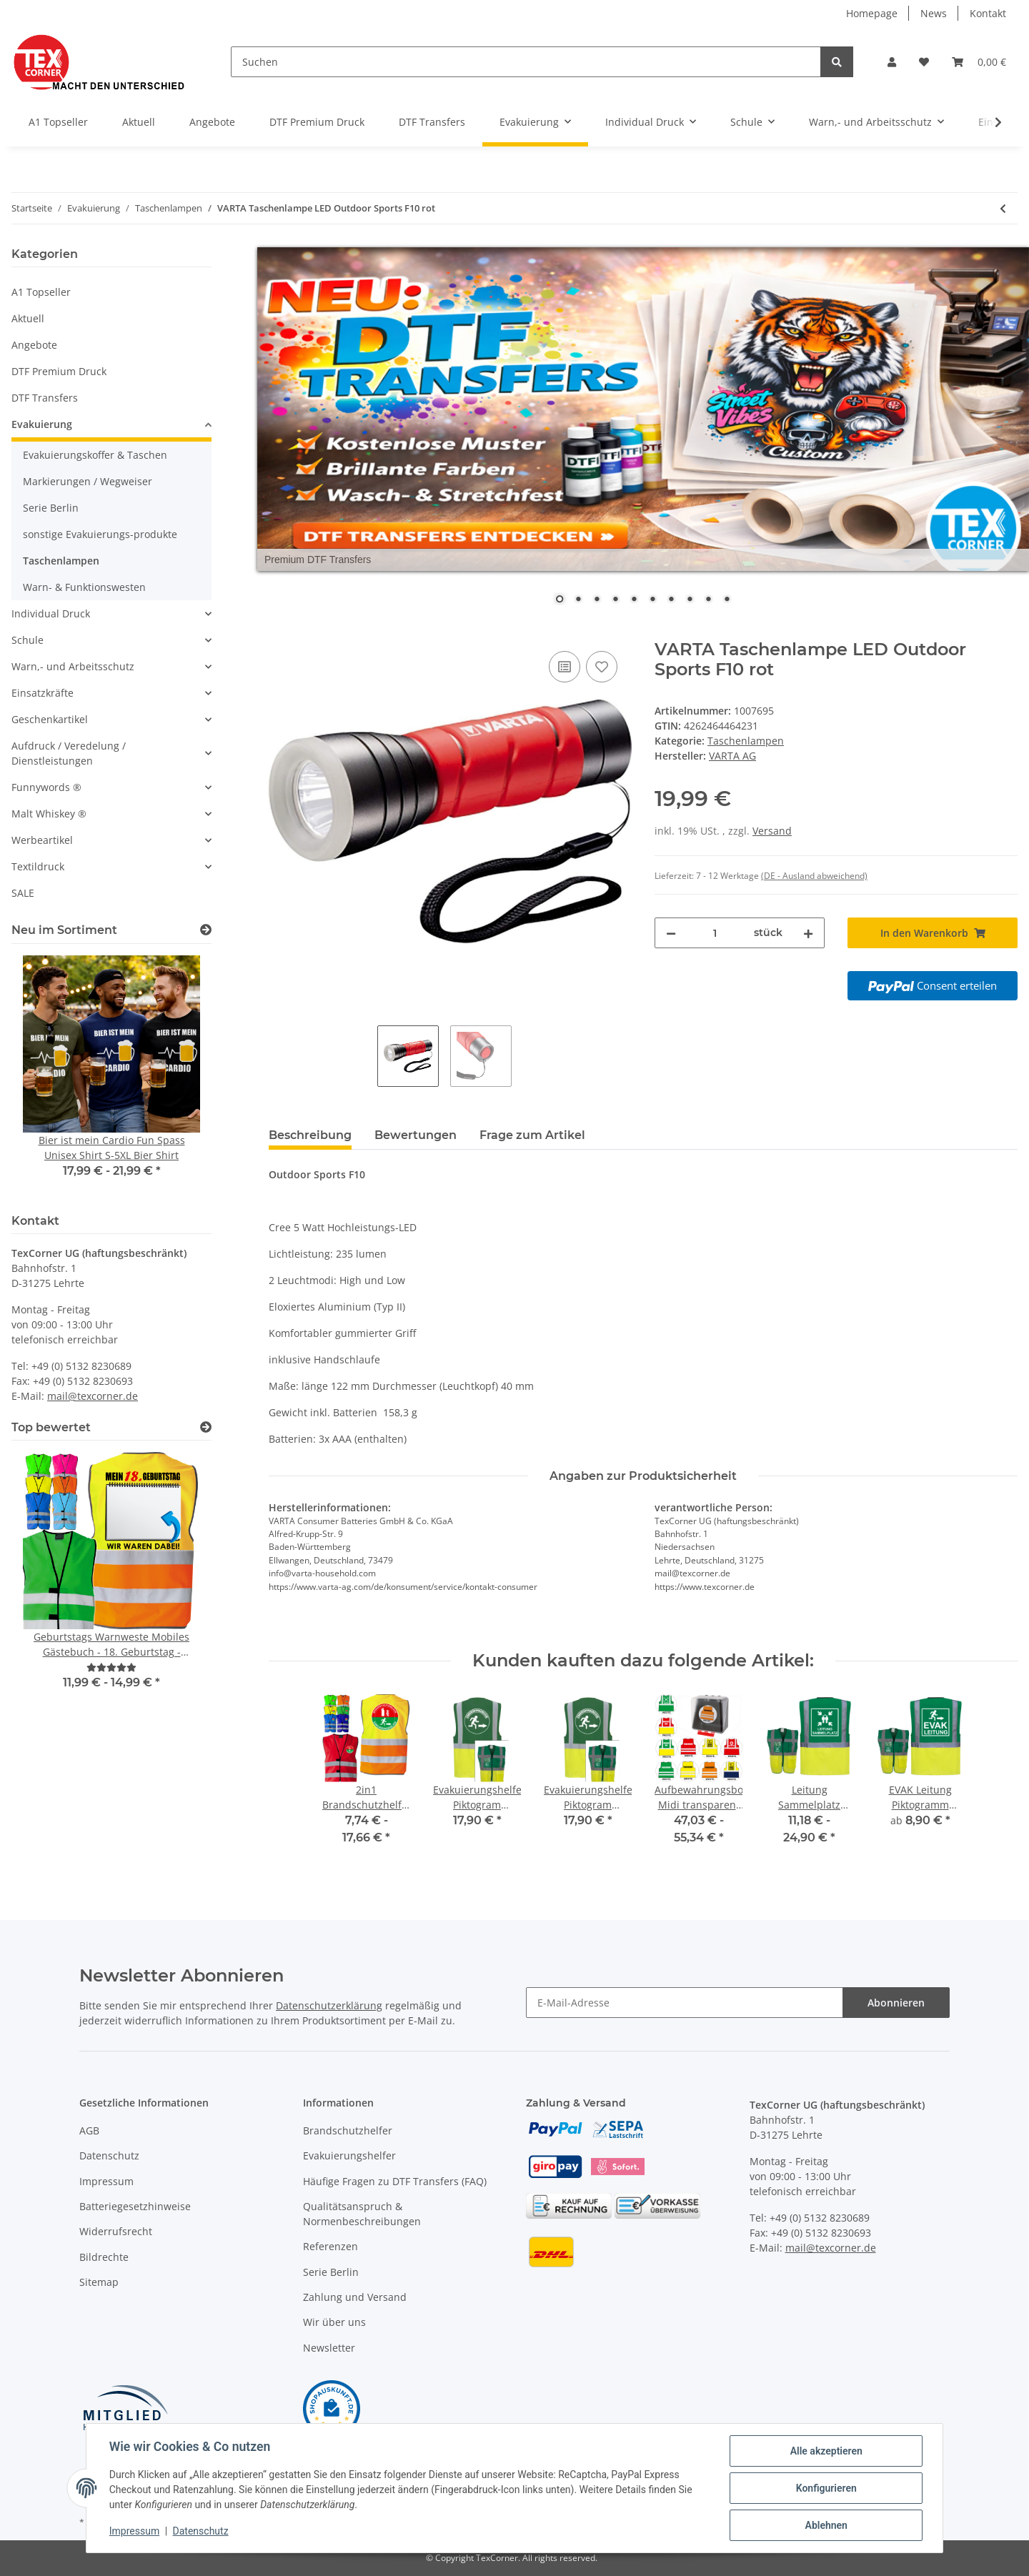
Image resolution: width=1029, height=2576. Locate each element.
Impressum (106, 2181)
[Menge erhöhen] (808, 933)
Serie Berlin (51, 507)
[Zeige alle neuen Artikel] (206, 930)
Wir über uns (334, 2322)
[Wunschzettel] (924, 61)
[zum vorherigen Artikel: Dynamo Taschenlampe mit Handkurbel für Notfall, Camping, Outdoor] (1003, 208)
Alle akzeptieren (826, 2451)
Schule (27, 640)
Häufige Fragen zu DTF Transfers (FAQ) (395, 2181)
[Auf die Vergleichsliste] (564, 666)
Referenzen (330, 2246)
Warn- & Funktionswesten (84, 587)
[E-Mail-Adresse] (684, 2002)
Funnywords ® (46, 787)
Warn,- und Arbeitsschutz (72, 666)
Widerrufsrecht (115, 2231)
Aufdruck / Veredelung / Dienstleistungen (68, 753)
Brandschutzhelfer (347, 2130)
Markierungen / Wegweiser (87, 481)
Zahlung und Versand (355, 2297)
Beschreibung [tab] (310, 1135)
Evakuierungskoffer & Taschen (95, 455)
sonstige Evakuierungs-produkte (100, 534)
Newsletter (329, 2347)
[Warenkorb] (979, 61)
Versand (772, 830)
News (933, 13)
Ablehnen (826, 2525)
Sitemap (99, 2282)
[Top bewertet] (206, 1427)
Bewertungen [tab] (415, 1135)
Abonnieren (896, 2002)
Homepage (872, 13)
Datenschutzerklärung (329, 2005)
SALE (22, 893)
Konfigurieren (825, 2488)
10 (727, 600)
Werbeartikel (42, 840)
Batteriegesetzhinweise (135, 2206)
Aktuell (27, 318)
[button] (892, 61)
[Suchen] (526, 61)
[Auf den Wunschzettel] (601, 666)
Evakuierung (41, 424)
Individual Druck (50, 613)
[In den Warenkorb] (280, 632)
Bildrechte (104, 2257)
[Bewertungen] (111, 1667)
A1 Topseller (41, 292)
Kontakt (988, 13)
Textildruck (37, 866)
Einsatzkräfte (42, 693)
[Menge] (715, 933)
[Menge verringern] (671, 933)
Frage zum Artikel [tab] (532, 1135)
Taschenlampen (745, 740)
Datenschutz (109, 2155)
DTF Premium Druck (58, 371)
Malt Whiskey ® (48, 813)
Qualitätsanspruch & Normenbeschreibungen (362, 2213)
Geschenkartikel (49, 719)
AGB (89, 2130)
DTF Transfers (44, 397)
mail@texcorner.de (92, 1396)
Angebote (34, 345)
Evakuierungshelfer (349, 2155)
